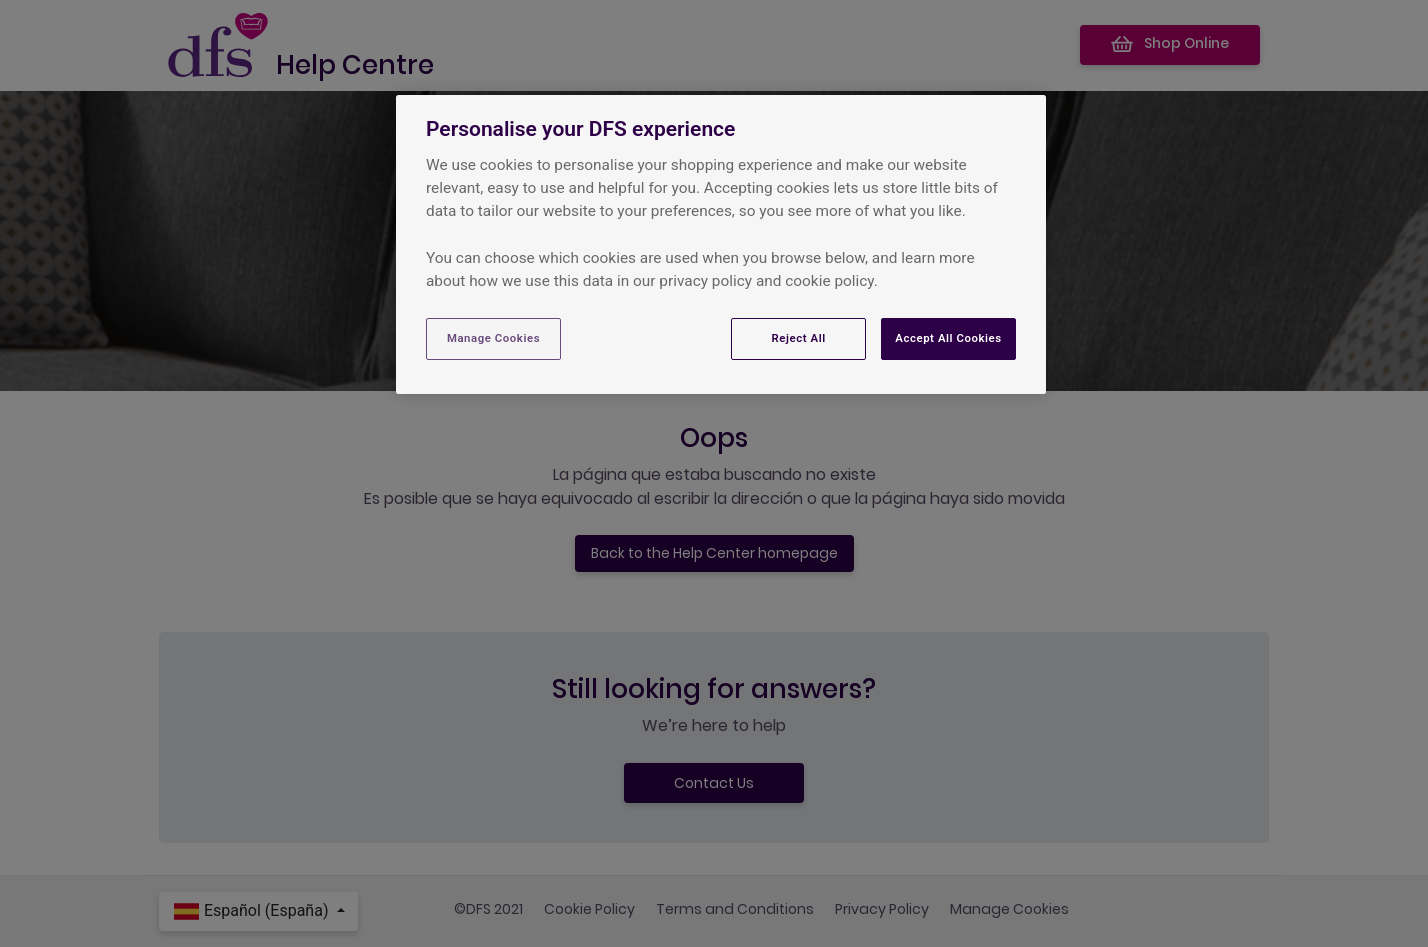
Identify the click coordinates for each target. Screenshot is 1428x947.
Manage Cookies (493, 338)
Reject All (799, 338)
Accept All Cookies (948, 338)
